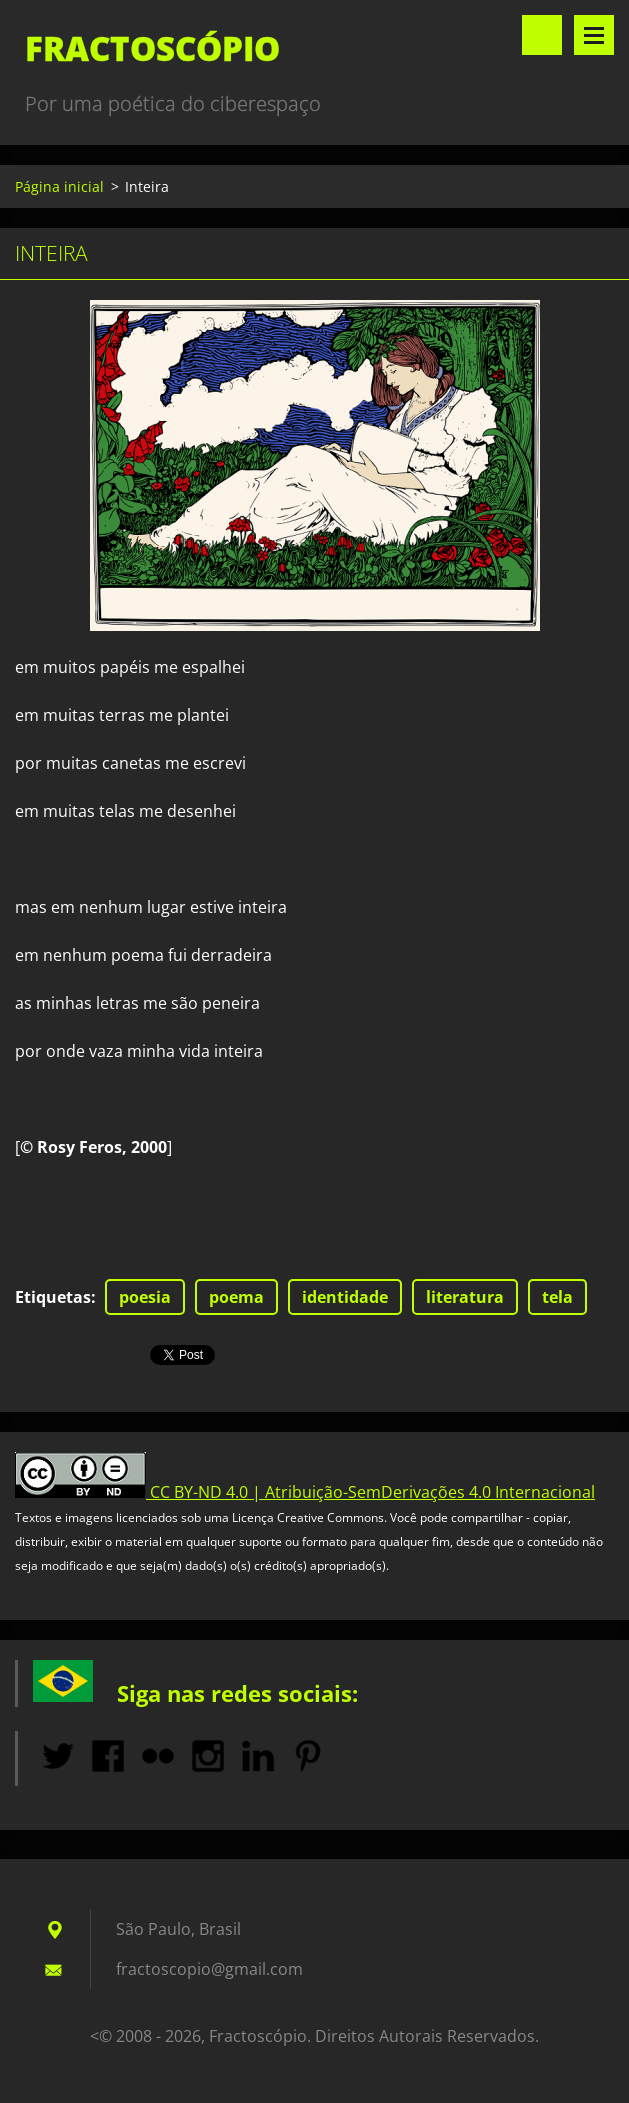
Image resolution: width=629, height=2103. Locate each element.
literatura (465, 1297)
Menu (594, 35)
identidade (345, 1297)
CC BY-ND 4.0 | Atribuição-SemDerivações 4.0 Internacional (372, 1492)
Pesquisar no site (542, 35)
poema (236, 1297)
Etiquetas (53, 1297)
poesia (145, 1297)
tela (557, 1297)
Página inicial (59, 186)
